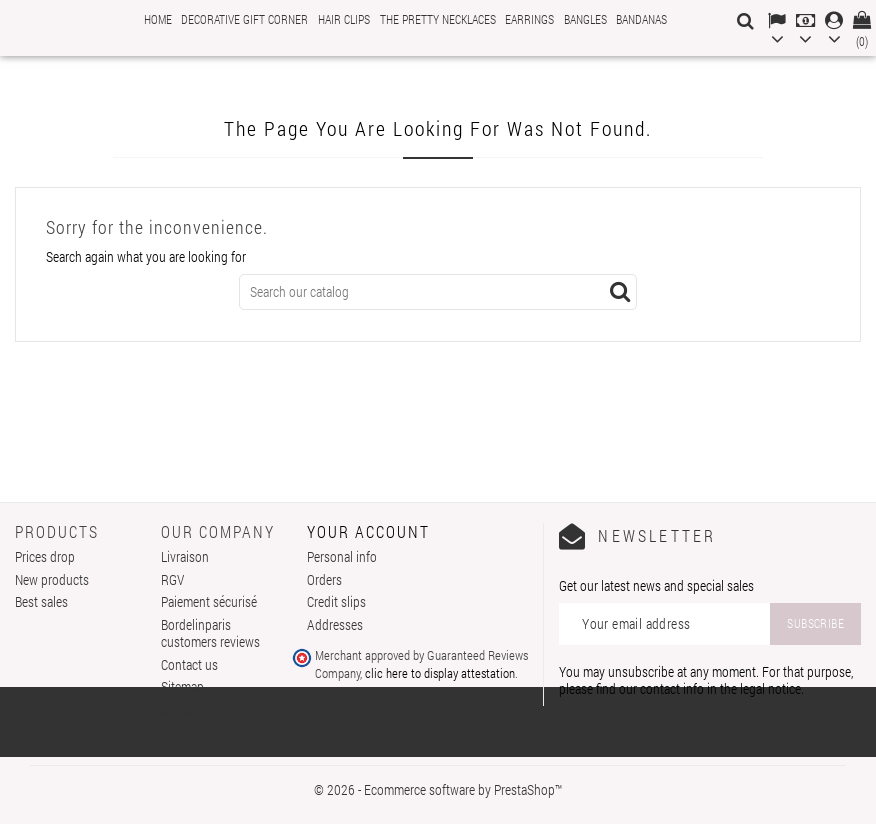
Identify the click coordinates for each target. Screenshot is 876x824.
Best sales (41, 601)
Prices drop (45, 556)
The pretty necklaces (438, 19)
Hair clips (344, 19)
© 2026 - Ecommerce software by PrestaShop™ (438, 789)
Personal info (342, 556)
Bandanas (641, 19)
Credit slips (336, 601)
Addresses (335, 624)
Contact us (189, 664)
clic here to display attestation (440, 673)
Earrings (529, 19)
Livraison (185, 556)
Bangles (585, 19)
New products (52, 579)
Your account (368, 531)
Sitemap (182, 686)
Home (158, 19)
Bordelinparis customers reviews (210, 633)
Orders (324, 579)
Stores (178, 709)
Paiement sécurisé (209, 601)
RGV (172, 579)
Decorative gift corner (244, 19)
